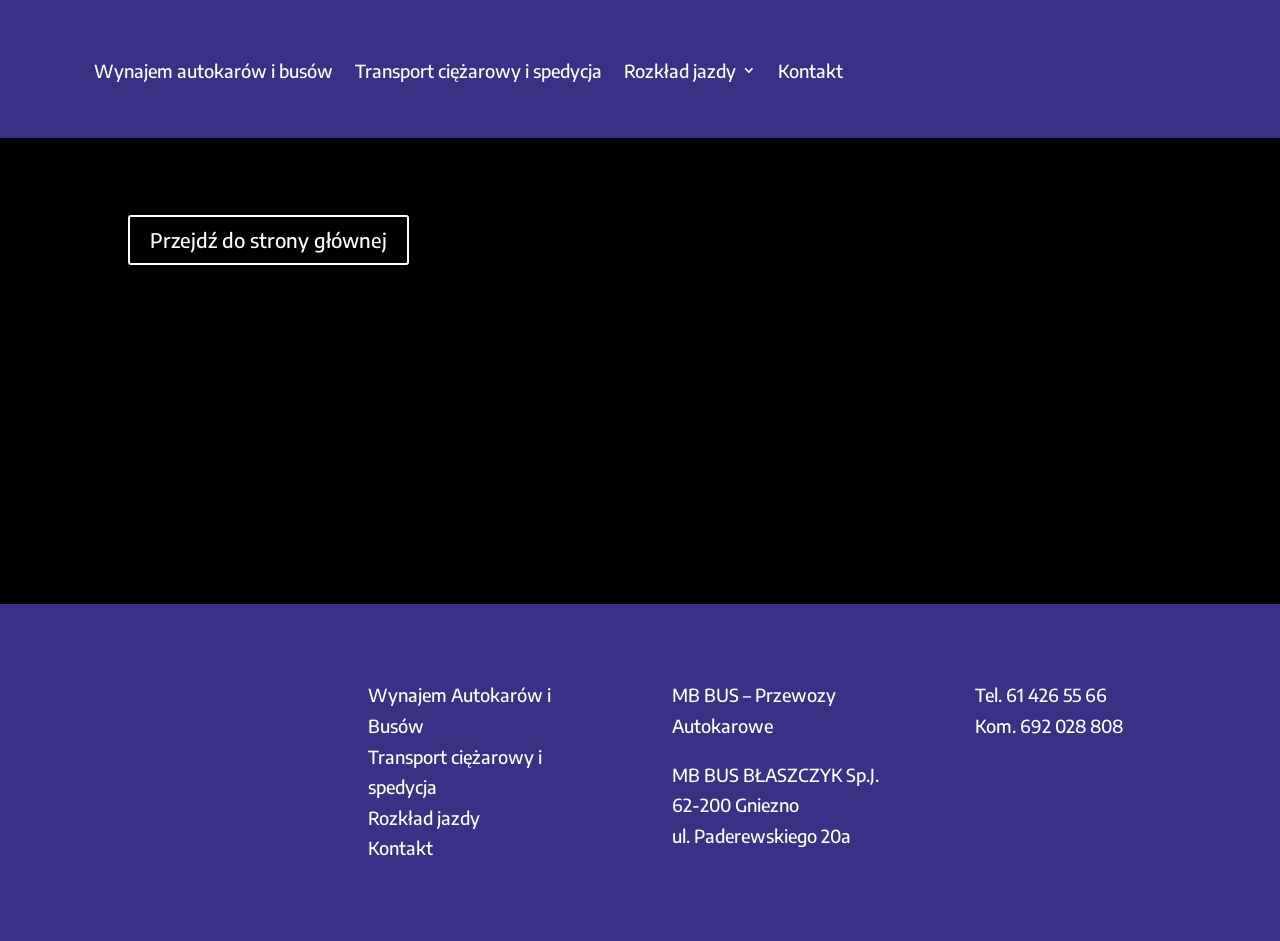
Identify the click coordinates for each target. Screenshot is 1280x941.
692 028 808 (1071, 725)
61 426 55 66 (1056, 694)
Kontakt (810, 70)
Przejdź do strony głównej (268, 239)
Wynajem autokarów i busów (213, 70)
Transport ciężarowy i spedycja (478, 70)
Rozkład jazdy (680, 70)
